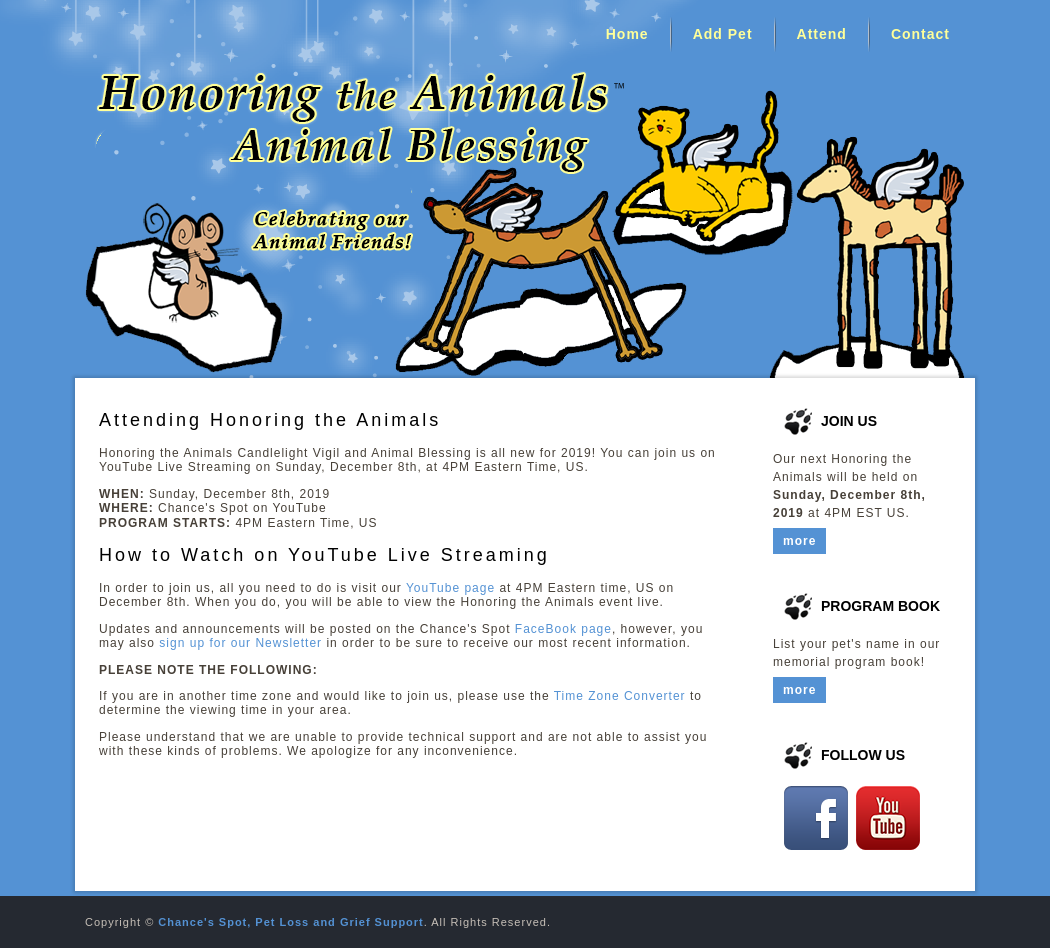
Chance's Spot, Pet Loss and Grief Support (290, 922)
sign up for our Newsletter (240, 643)
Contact (920, 34)
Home (627, 34)
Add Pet (723, 34)
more (799, 541)
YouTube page (450, 588)
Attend (822, 34)
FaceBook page (563, 629)
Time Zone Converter (620, 696)
